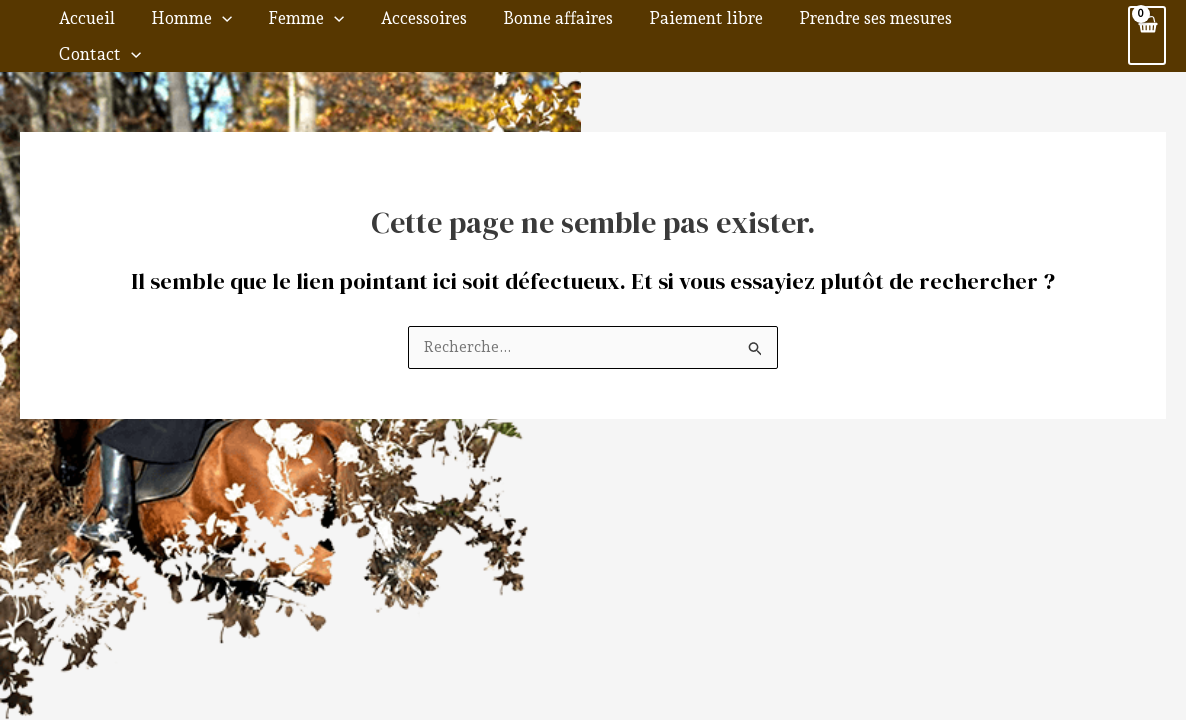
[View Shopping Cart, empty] (1146, 27)
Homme (249, 27)
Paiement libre (717, 27)
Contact (1016, 27)
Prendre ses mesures (874, 27)
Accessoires (458, 27)
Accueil (156, 27)
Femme (352, 27)
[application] (280, 27)
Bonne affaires (581, 27)
